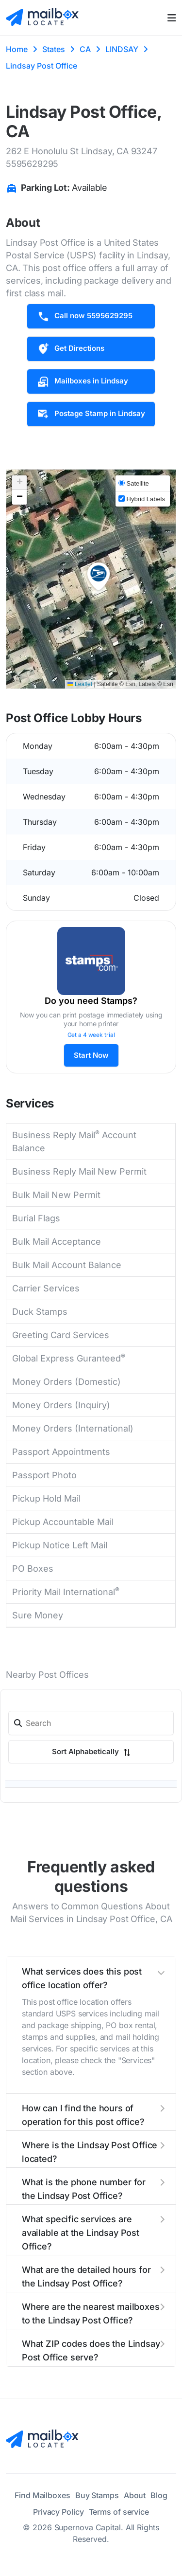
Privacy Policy (58, 2512)
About (135, 2495)
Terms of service (119, 2512)
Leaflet (79, 684)
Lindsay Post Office (41, 66)
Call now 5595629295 (84, 316)
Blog (158, 2495)
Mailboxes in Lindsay (82, 381)
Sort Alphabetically (91, 1751)
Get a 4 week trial (91, 1034)
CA (85, 49)
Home (17, 49)
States (53, 49)
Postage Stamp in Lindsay (91, 414)
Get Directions (70, 349)
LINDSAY (121, 49)
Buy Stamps (97, 2495)
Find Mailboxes (42, 2495)
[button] (98, 577)
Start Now (91, 1055)
